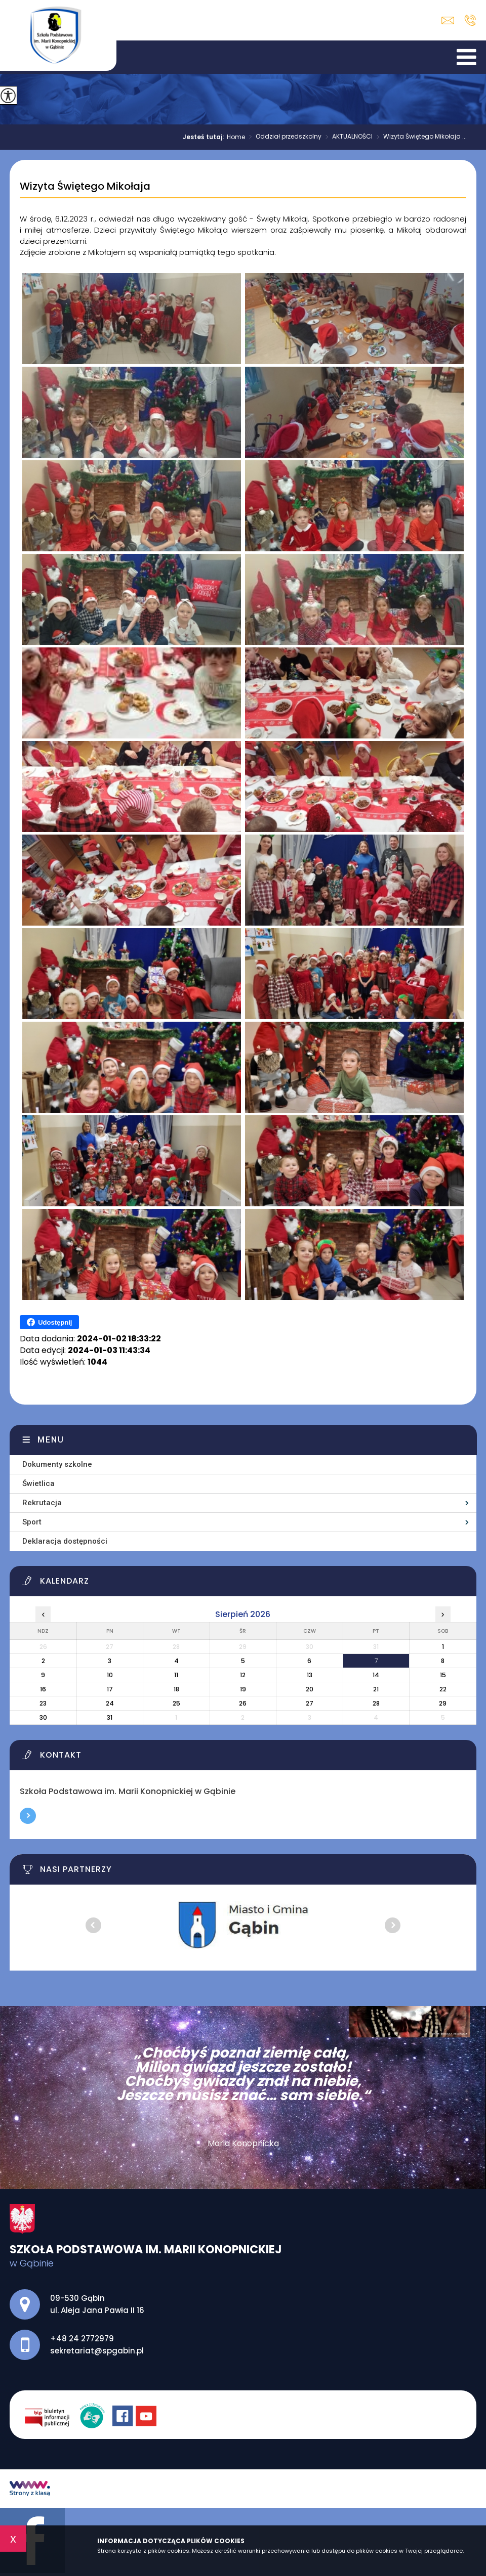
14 (376, 1675)
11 (176, 1675)
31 (109, 1717)
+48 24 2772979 (470, 20)
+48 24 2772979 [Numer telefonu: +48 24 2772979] (82, 2338)
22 (443, 1689)
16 (43, 1689)
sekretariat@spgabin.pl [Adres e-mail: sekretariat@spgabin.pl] (97, 2350)
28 (376, 1703)
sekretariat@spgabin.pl (447, 20)
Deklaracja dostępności (64, 1541)
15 (443, 1675)
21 (376, 1689)
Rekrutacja (42, 1502)
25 (176, 1703)
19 (243, 1689)
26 (243, 1703)
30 (43, 1717)
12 (243, 1675)
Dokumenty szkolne (57, 1464)
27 (309, 1703)
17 (110, 1689)
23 (43, 1703)
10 (110, 1675)
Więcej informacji (28, 1816)
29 (443, 1703)
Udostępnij (49, 1322)
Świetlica (38, 1483)
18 (176, 1689)
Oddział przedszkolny (283, 137)
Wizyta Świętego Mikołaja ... (420, 137)
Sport (32, 1521)
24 (110, 1703)
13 (309, 1675)
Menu (50, 1440)
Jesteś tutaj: (205, 137)
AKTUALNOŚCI (347, 137)
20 (309, 1689)
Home (236, 137)
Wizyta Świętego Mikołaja (85, 186)
